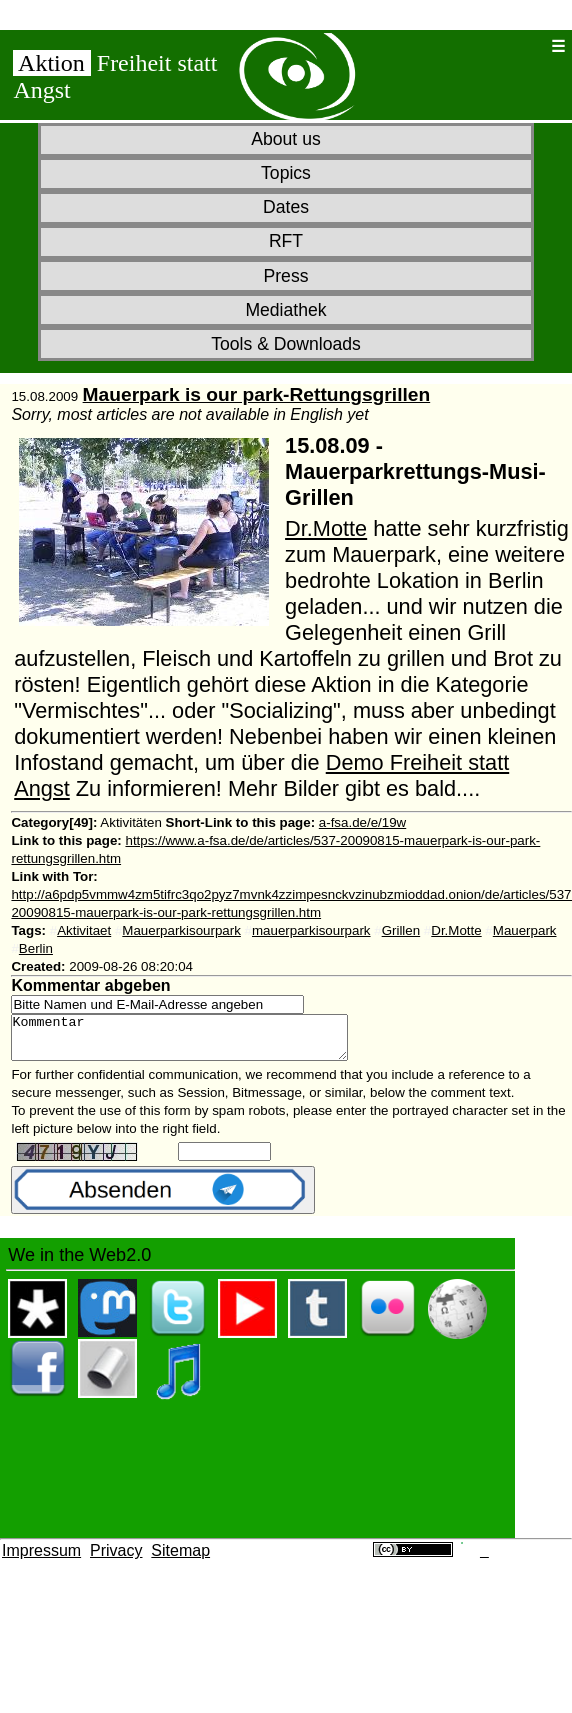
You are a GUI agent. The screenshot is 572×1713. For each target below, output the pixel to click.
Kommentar (199, 1042)
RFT (286, 241)
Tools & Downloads (286, 344)
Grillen (401, 930)
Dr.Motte (326, 528)
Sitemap (180, 1559)
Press (286, 276)
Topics (286, 173)
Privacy (116, 1559)
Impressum (41, 1559)
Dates (286, 207)
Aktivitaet (84, 930)
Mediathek (285, 310)
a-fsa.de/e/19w (362, 822)
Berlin (36, 948)
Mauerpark (525, 930)
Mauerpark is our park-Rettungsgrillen (257, 394)
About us (285, 139)
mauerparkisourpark (311, 930)
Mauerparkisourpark (181, 930)
